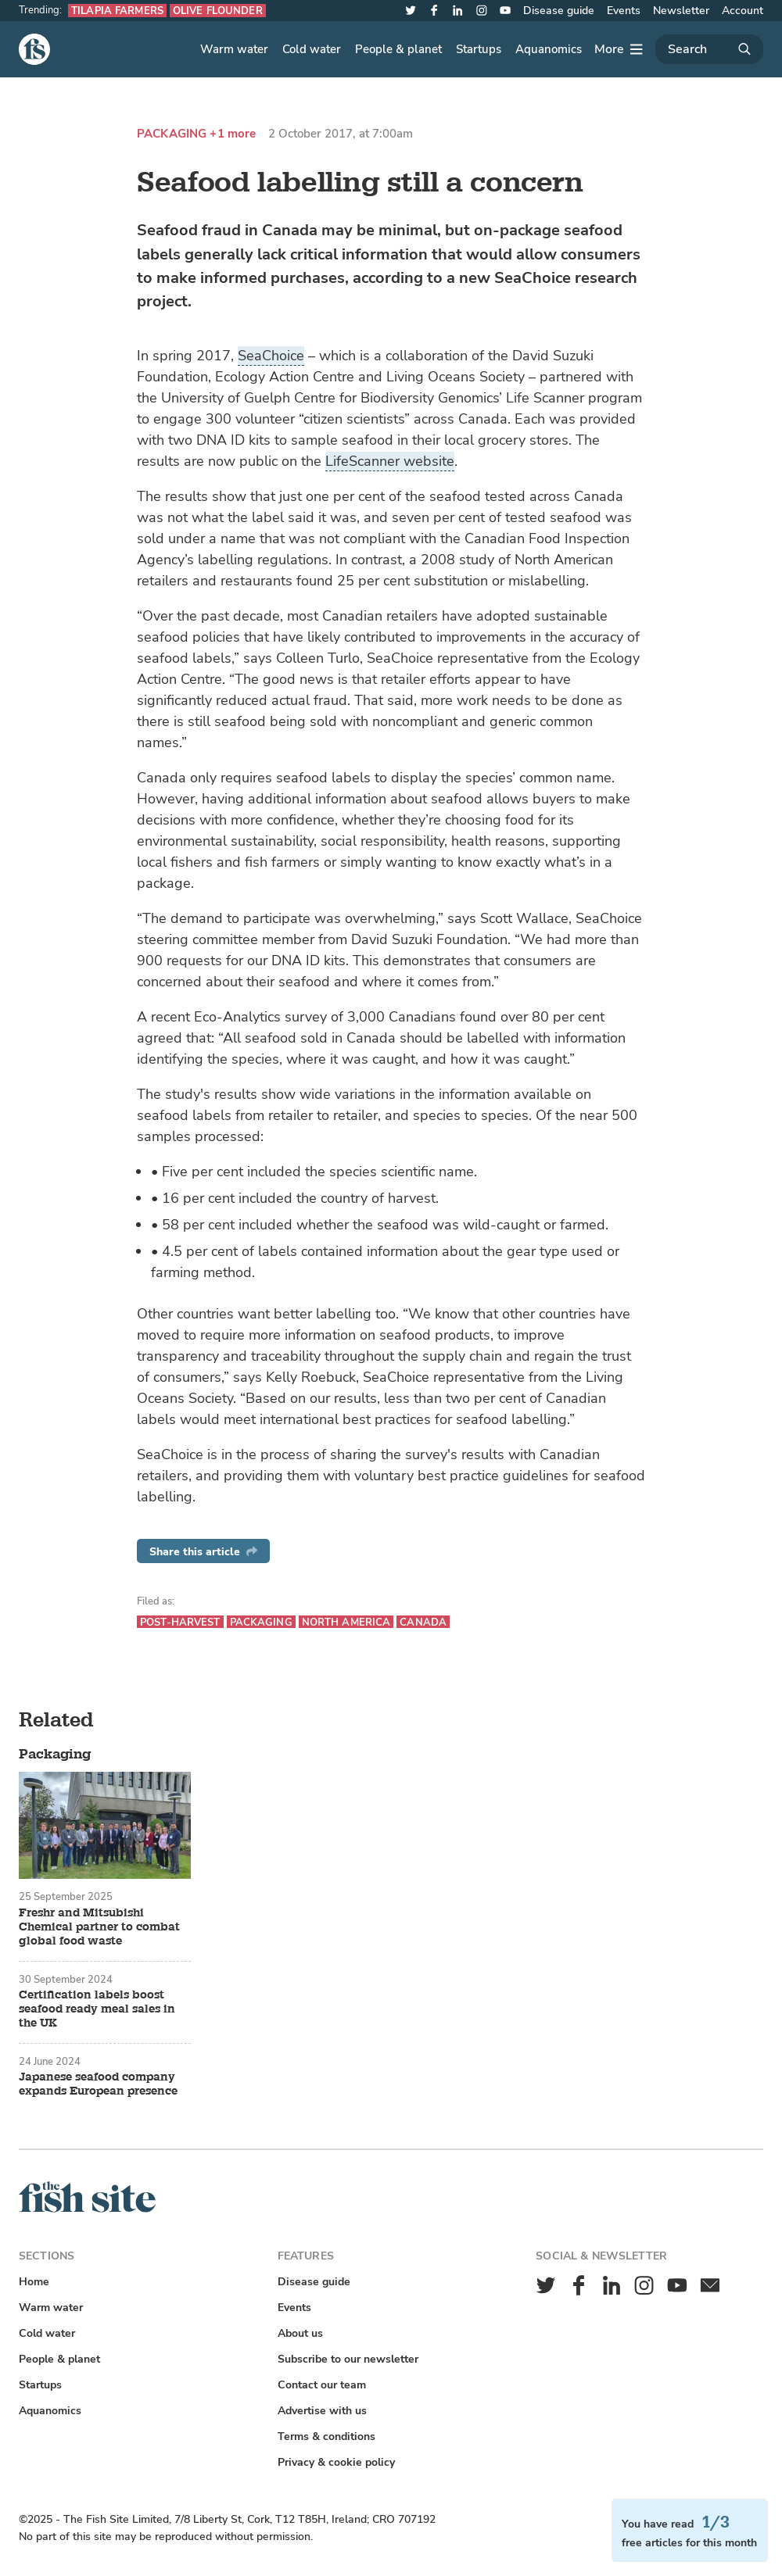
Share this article (203, 1551)
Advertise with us (322, 2410)
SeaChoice (271, 355)
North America (346, 1622)
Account (742, 10)
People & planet (398, 49)
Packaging (171, 134)
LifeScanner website (389, 461)
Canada (423, 1622)
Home (34, 2281)
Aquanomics (548, 49)
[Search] (709, 49)
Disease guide (558, 10)
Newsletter (681, 10)
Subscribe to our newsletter (348, 2359)
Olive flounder (218, 10)
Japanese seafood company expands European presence (98, 2084)
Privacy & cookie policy (336, 2462)
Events (623, 10)
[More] (618, 49)
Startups (478, 49)
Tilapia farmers (117, 10)
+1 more (233, 134)
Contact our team (322, 2384)
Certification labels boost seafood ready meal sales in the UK (97, 2009)
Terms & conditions (326, 2436)
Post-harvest (180, 1622)
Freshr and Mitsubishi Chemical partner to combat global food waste (99, 1927)
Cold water (311, 49)
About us (300, 2333)
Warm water (234, 49)
